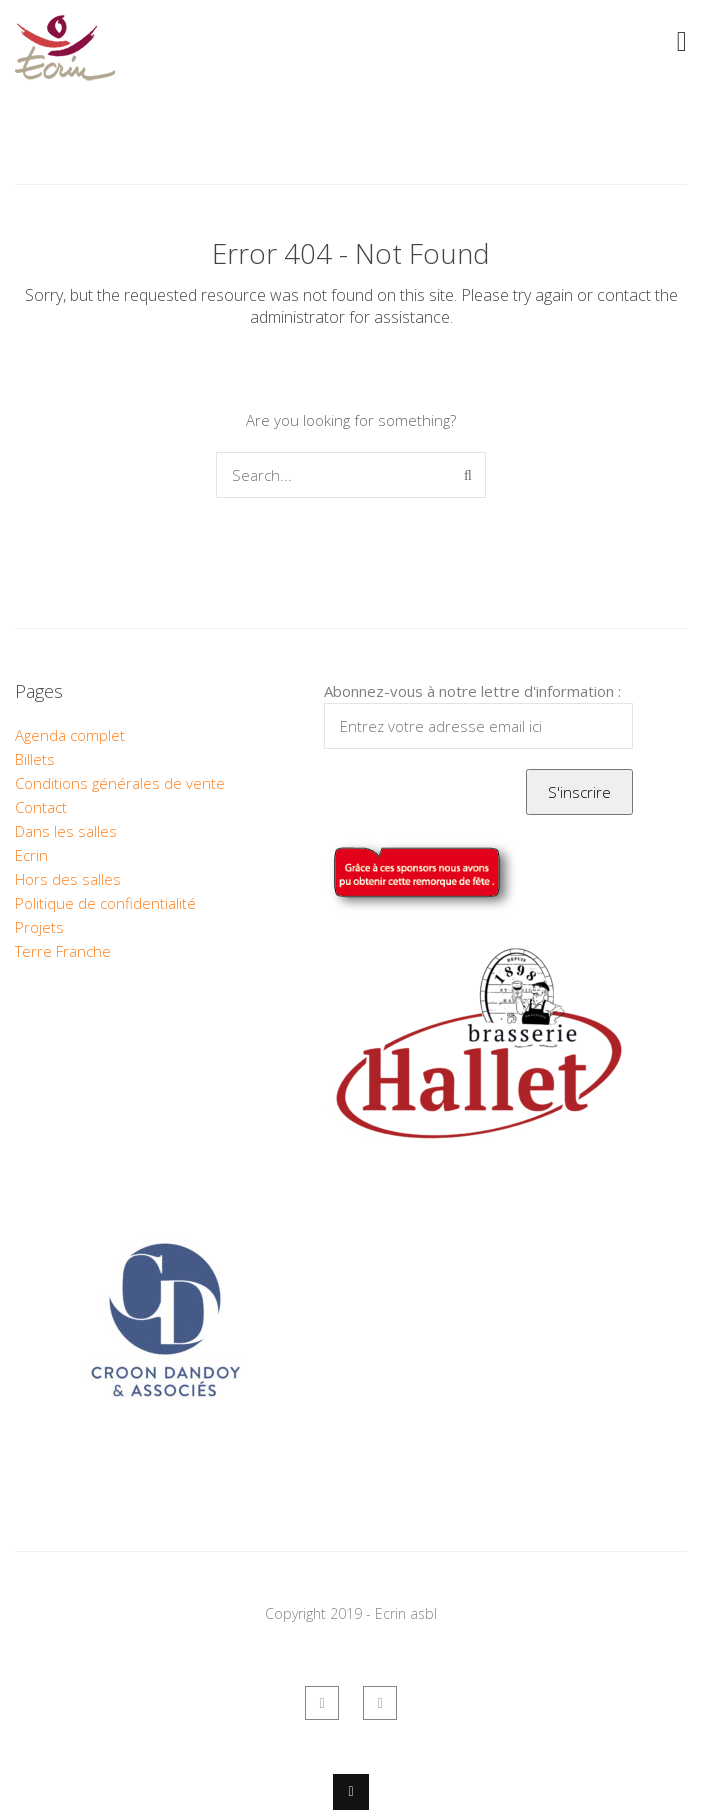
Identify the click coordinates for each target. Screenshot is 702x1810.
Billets (35, 759)
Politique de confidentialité (105, 903)
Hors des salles (68, 879)
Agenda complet (70, 735)
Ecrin (31, 855)
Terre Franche (63, 951)
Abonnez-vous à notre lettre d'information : (472, 691)
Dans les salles (66, 831)
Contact (41, 807)
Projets (39, 927)
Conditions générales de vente (120, 783)
